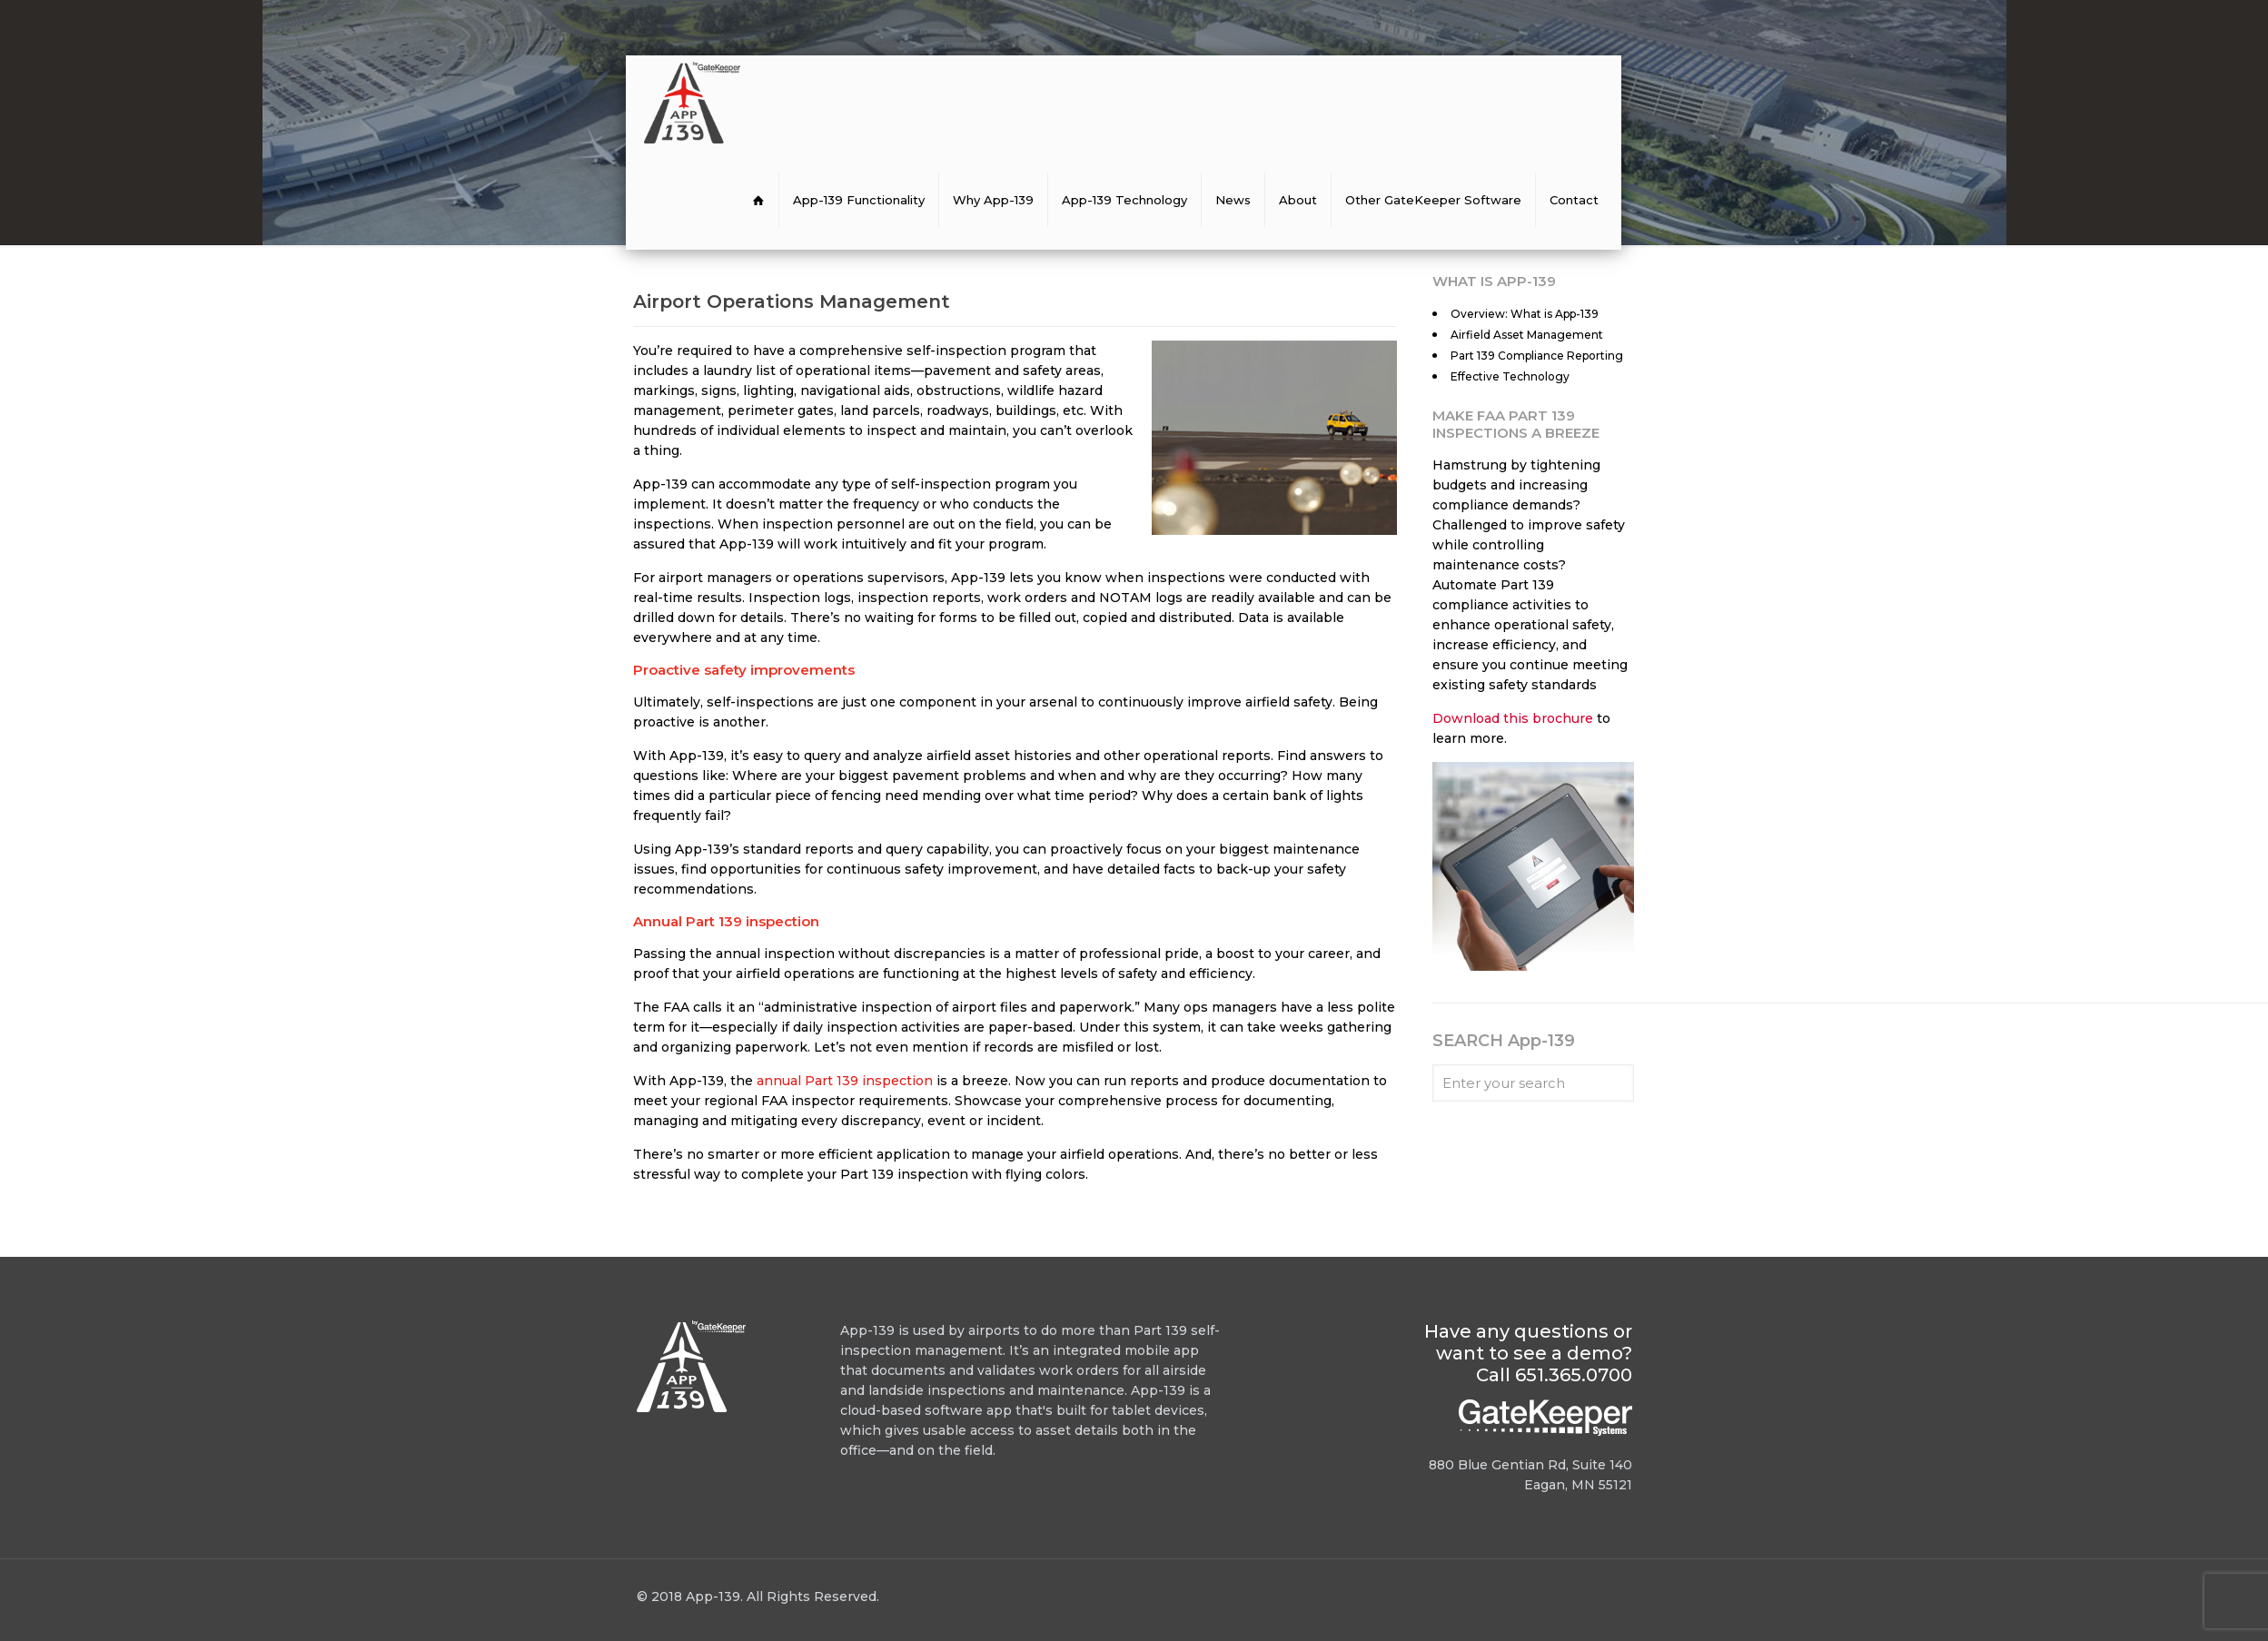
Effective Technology (1510, 376)
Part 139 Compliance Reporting (1537, 355)
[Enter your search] (1532, 1083)
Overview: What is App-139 (1525, 314)
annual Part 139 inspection (845, 1081)
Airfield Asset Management (1527, 334)
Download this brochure (1512, 718)
